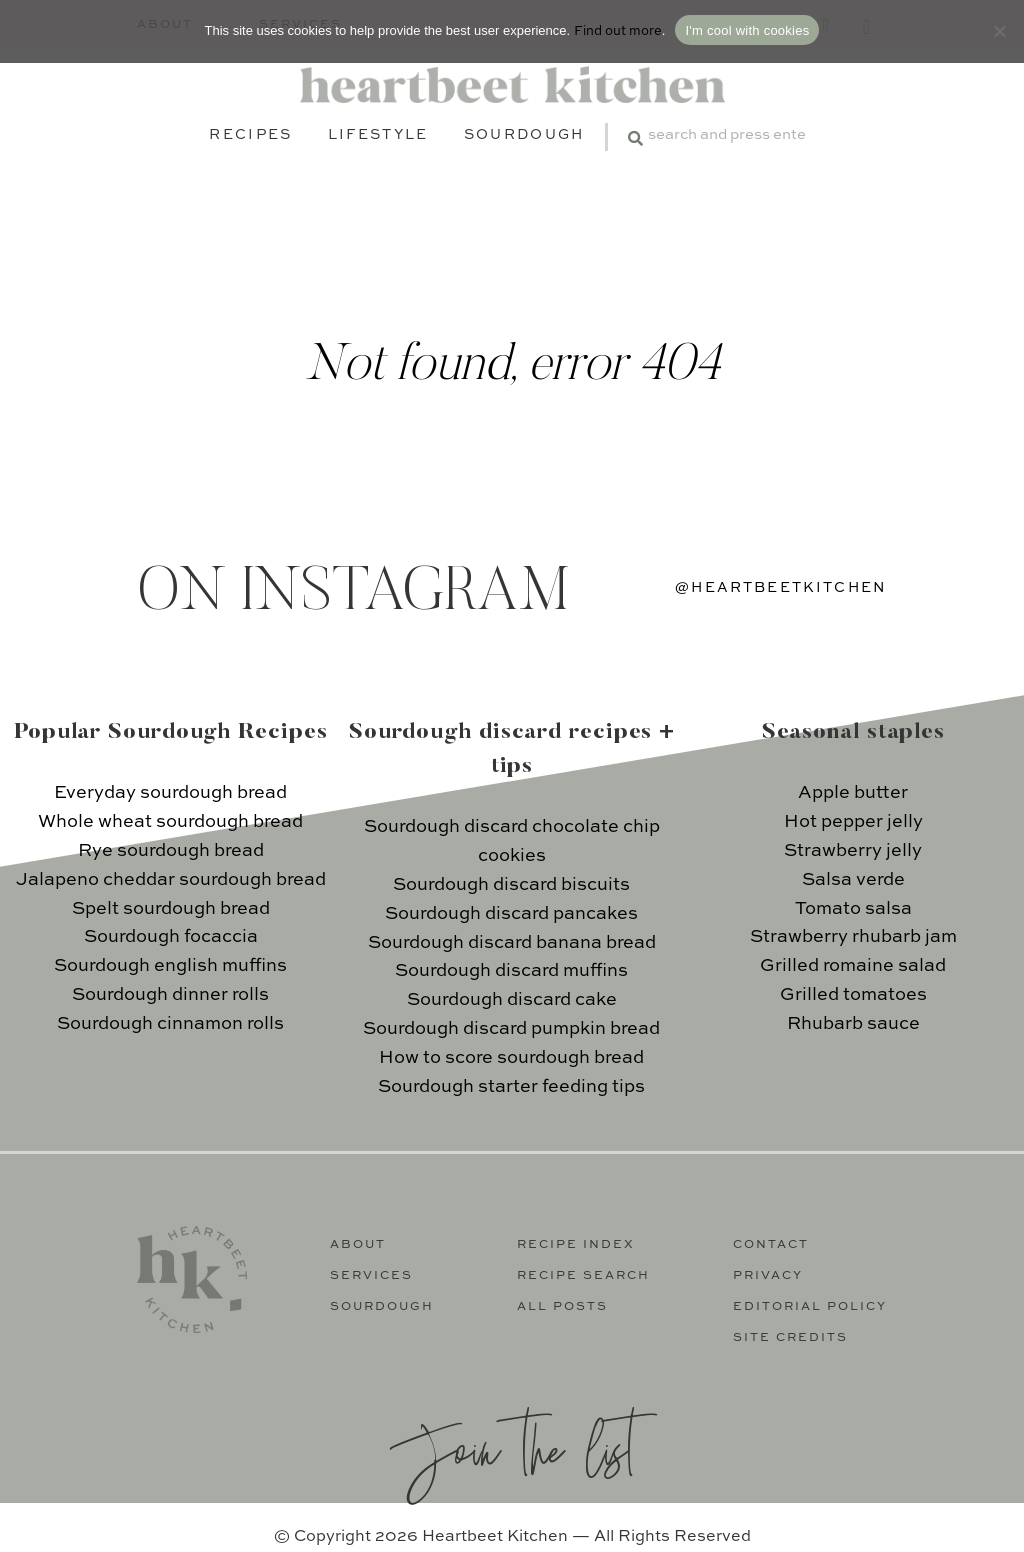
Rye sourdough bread (171, 851)
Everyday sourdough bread (170, 793)
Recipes (250, 135)
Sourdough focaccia (171, 937)
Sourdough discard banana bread (512, 943)
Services (371, 1276)
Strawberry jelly (853, 851)
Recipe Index (576, 1245)
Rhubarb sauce (853, 1024)
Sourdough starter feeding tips (511, 1087)
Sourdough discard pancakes (511, 914)
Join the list (512, 1447)
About (358, 1245)
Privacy (768, 1276)
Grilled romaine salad (853, 966)
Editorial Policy (810, 1307)
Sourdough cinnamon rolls (170, 1024)
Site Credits (790, 1338)
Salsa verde (853, 880)
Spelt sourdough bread (171, 909)
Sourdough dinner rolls (170, 995)
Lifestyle (378, 135)
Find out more (618, 31)
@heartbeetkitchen (781, 588)
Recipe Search (583, 1276)
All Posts (562, 1307)
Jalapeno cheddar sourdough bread (171, 880)
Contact (771, 1245)
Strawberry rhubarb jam (853, 937)
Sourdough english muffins (170, 966)
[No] (999, 31)
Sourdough (524, 135)
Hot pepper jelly (853, 822)
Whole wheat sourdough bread (170, 822)
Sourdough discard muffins (511, 971)
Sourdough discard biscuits (511, 885)
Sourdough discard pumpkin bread (511, 1029)
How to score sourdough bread (511, 1058)
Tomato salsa (853, 909)
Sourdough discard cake (512, 1000)
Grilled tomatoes (853, 995)
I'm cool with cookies (747, 30)
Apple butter (853, 793)
